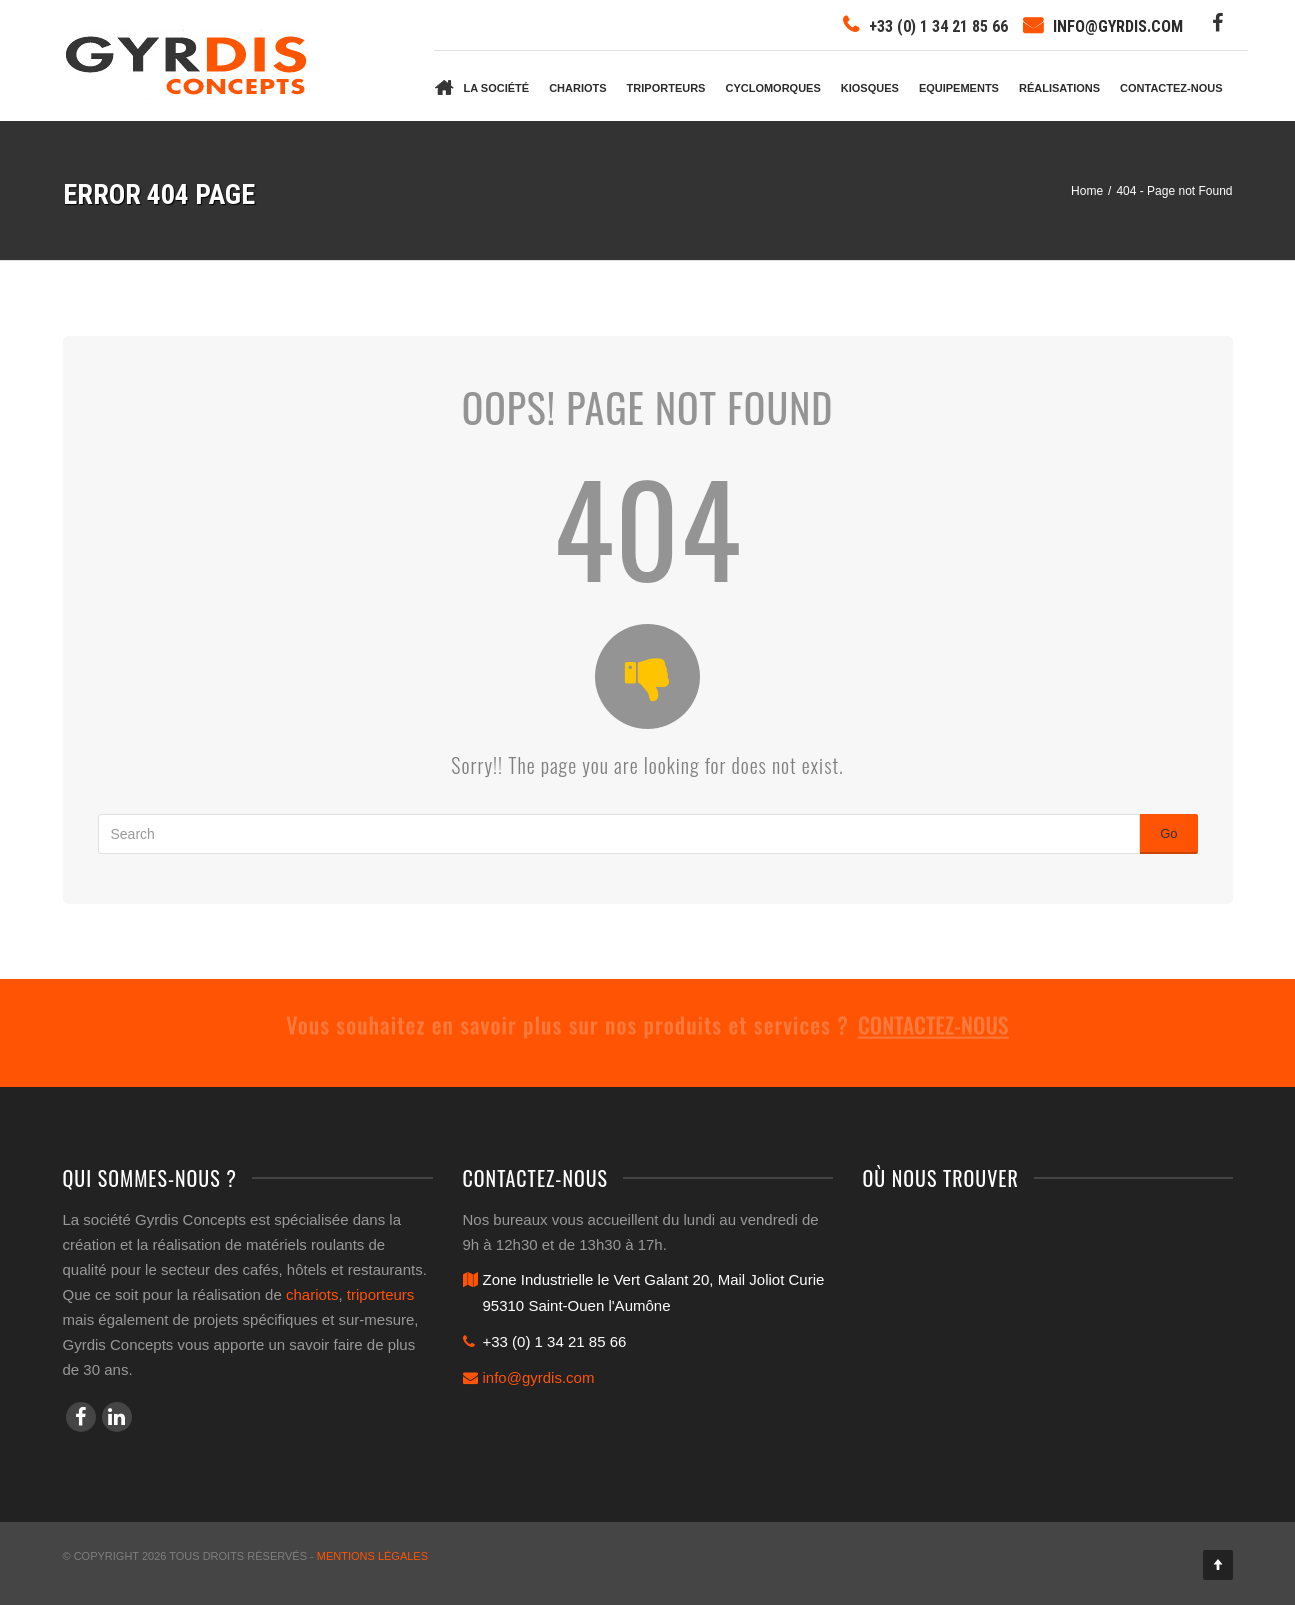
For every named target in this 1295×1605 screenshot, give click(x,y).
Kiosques (870, 88)
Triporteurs (666, 88)
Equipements (959, 88)
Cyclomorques (772, 88)
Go (1168, 833)
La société (497, 88)
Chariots (577, 88)
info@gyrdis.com (1118, 26)
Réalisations (1059, 88)
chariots (312, 1294)
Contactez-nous (1171, 88)
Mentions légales (372, 1556)
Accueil (444, 86)
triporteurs (381, 1294)
